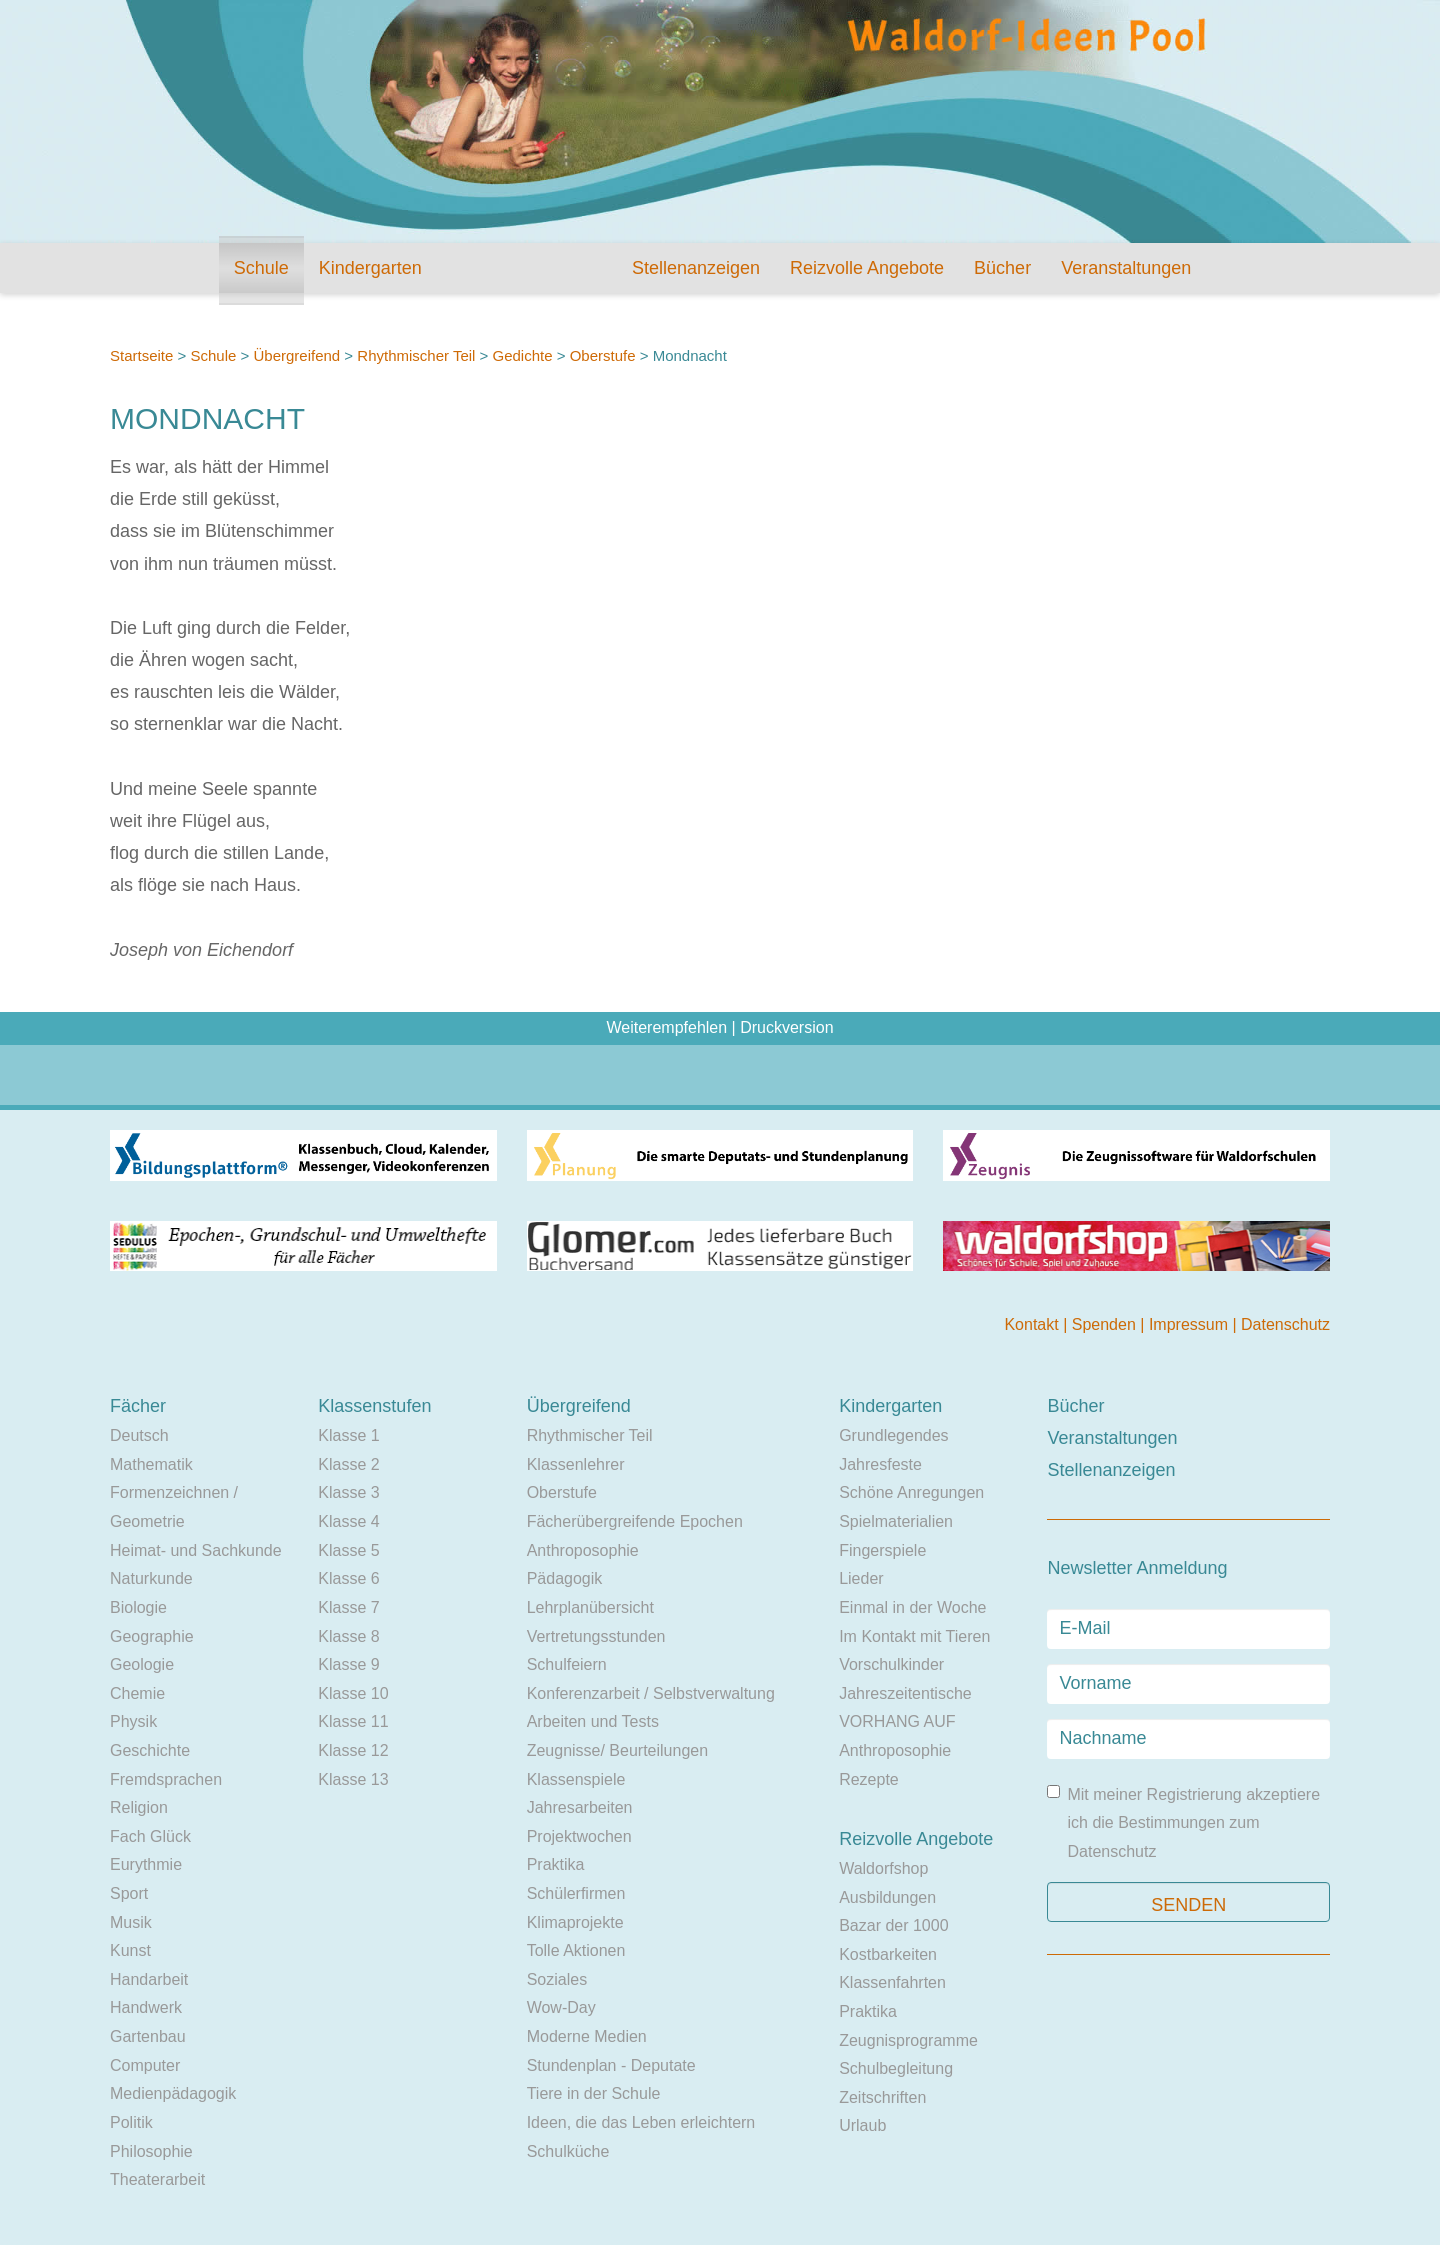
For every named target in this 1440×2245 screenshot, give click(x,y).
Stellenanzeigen (696, 268)
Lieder (861, 1578)
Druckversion (786, 1027)
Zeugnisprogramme (908, 2040)
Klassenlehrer (576, 1464)
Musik (131, 1922)
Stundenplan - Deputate (611, 2065)
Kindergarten (370, 268)
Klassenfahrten (892, 1982)
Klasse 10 (353, 1693)
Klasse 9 (348, 1664)
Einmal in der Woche (912, 1607)
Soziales (557, 1979)
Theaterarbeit (157, 2179)
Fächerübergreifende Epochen (635, 1521)
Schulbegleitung (896, 2068)
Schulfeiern (567, 1664)
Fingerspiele (882, 1550)
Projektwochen (579, 1836)
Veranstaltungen (1126, 268)
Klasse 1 (348, 1435)
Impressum (1191, 1324)
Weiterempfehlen (666, 1027)
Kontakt (1033, 1324)
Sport (129, 1893)
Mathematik (151, 1464)
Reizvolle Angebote (867, 268)
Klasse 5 (348, 1550)
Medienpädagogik (173, 2093)
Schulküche (568, 2151)
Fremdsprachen (166, 1779)
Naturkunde (151, 1578)
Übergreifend (296, 355)
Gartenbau (148, 2036)
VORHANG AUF (897, 1721)
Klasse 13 (353, 1779)
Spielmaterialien (896, 1521)
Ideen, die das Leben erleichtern (641, 2122)
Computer (145, 2065)
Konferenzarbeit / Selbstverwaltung (651, 1693)
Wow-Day (561, 2007)
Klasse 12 (353, 1750)
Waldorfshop (883, 1868)
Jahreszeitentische (905, 1693)
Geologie (142, 1664)
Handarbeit (149, 1979)
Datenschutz (1285, 1324)
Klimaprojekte (575, 1922)
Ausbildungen (887, 1897)
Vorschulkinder (891, 1664)
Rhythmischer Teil (416, 355)
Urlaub (862, 2125)
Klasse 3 (348, 1492)
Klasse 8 (348, 1636)
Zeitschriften (882, 2097)
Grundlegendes (893, 1435)
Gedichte (523, 355)
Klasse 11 (353, 1721)
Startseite (141, 355)
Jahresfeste (880, 1464)
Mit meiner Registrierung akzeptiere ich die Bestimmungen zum (1183, 1822)
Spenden (1106, 1324)
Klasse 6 (348, 1578)
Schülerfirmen (576, 1893)
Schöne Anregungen (911, 1492)
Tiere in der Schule (594, 2093)
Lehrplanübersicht (590, 1607)
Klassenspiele (576, 1779)
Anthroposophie (583, 1550)
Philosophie (151, 2151)
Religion (139, 1807)
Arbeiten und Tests (593, 1721)
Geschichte (150, 1750)
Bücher (1002, 268)
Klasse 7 (348, 1607)
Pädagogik (565, 1578)
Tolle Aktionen (576, 1950)
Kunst (130, 1950)
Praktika (556, 1864)
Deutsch (139, 1435)
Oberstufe (605, 355)
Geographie (152, 1636)
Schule (261, 268)
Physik (133, 1721)
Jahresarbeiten (580, 1807)
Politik (131, 2122)
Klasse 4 (348, 1521)
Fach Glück (150, 1836)
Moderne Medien (587, 2036)
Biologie (138, 1607)
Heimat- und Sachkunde (196, 1550)
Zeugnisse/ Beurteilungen (617, 1750)
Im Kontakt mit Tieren (914, 1636)
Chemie (137, 1693)
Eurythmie (146, 1864)
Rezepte (869, 1779)
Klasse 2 (348, 1464)
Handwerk (146, 2007)
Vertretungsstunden (596, 1636)
